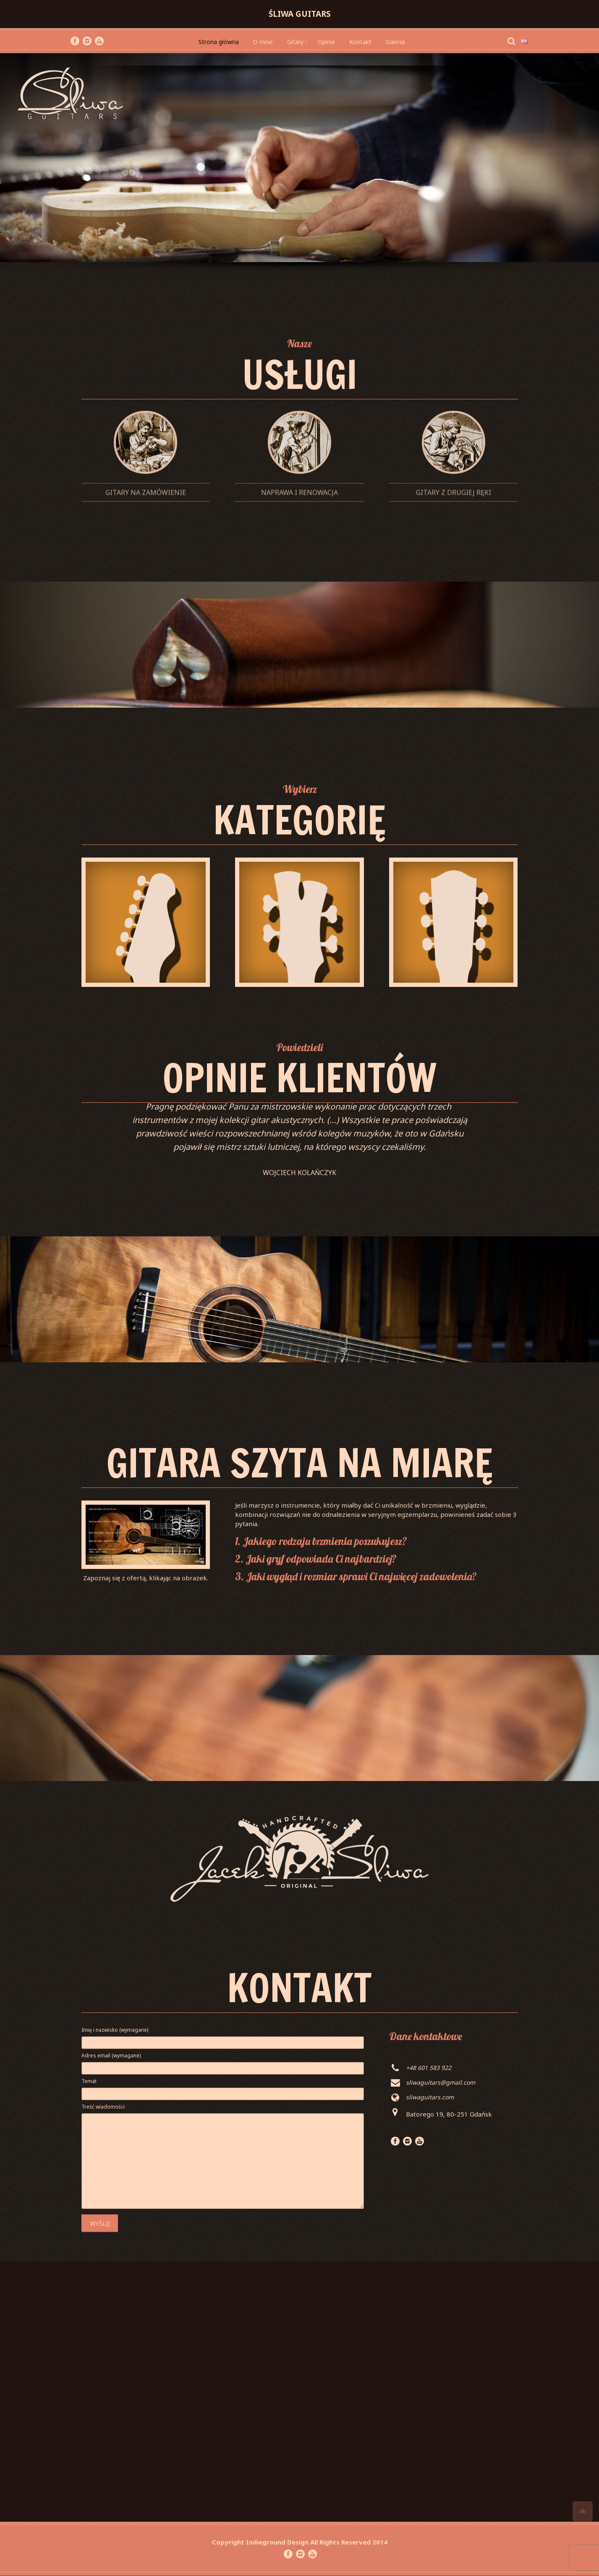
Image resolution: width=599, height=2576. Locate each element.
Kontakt (360, 42)
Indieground (265, 2542)
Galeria (395, 42)
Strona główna (219, 42)
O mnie (263, 42)
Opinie (326, 42)
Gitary (295, 42)
